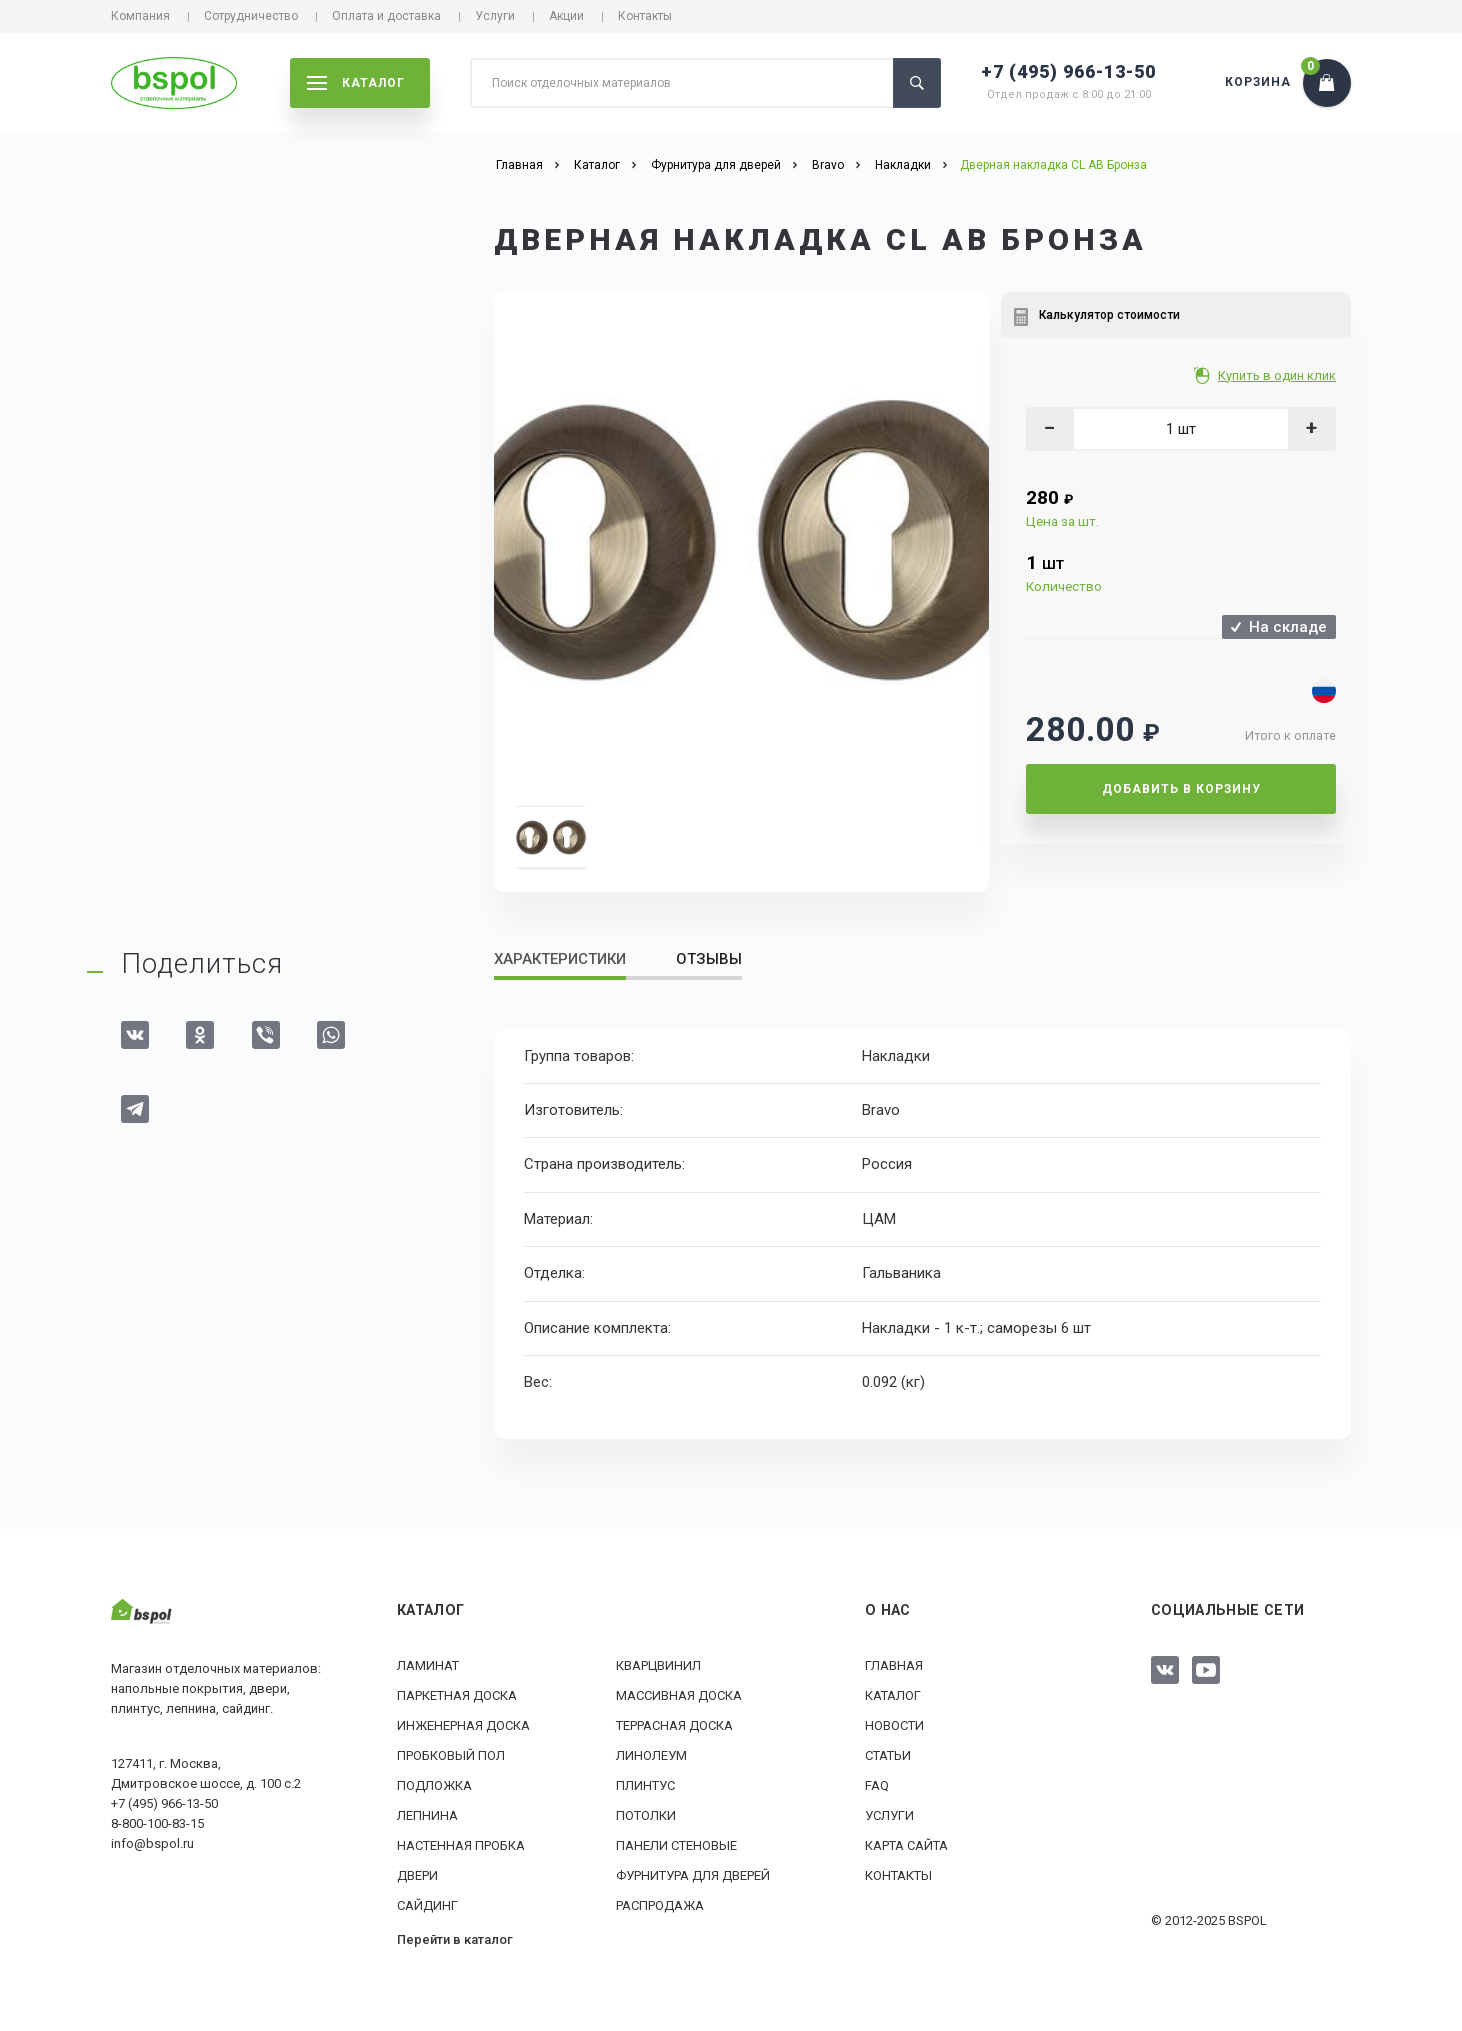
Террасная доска (674, 1725)
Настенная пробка (461, 1845)
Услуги (495, 16)
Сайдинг (427, 1905)
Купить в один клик (1278, 375)
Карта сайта (906, 1845)
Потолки (646, 1815)
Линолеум (651, 1755)
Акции (566, 16)
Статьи (888, 1755)
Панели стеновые (676, 1845)
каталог (356, 83)
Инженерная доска (463, 1725)
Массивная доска (679, 1695)
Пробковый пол (451, 1755)
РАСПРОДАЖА (660, 1905)
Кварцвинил (658, 1665)
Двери (417, 1875)
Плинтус (645, 1785)
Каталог (893, 1695)
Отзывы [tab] (709, 959)
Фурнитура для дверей (693, 1875)
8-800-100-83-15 (157, 1823)
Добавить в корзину (1181, 789)
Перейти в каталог (455, 1939)
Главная (894, 1665)
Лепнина (427, 1815)
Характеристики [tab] (560, 959)
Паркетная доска (457, 1695)
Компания (140, 16)
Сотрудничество (251, 16)
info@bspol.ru (152, 1843)
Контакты (645, 16)
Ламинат (428, 1665)
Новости (894, 1725)
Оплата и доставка (386, 16)
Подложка (434, 1785)
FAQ (877, 1785)
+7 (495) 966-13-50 (1068, 71)
